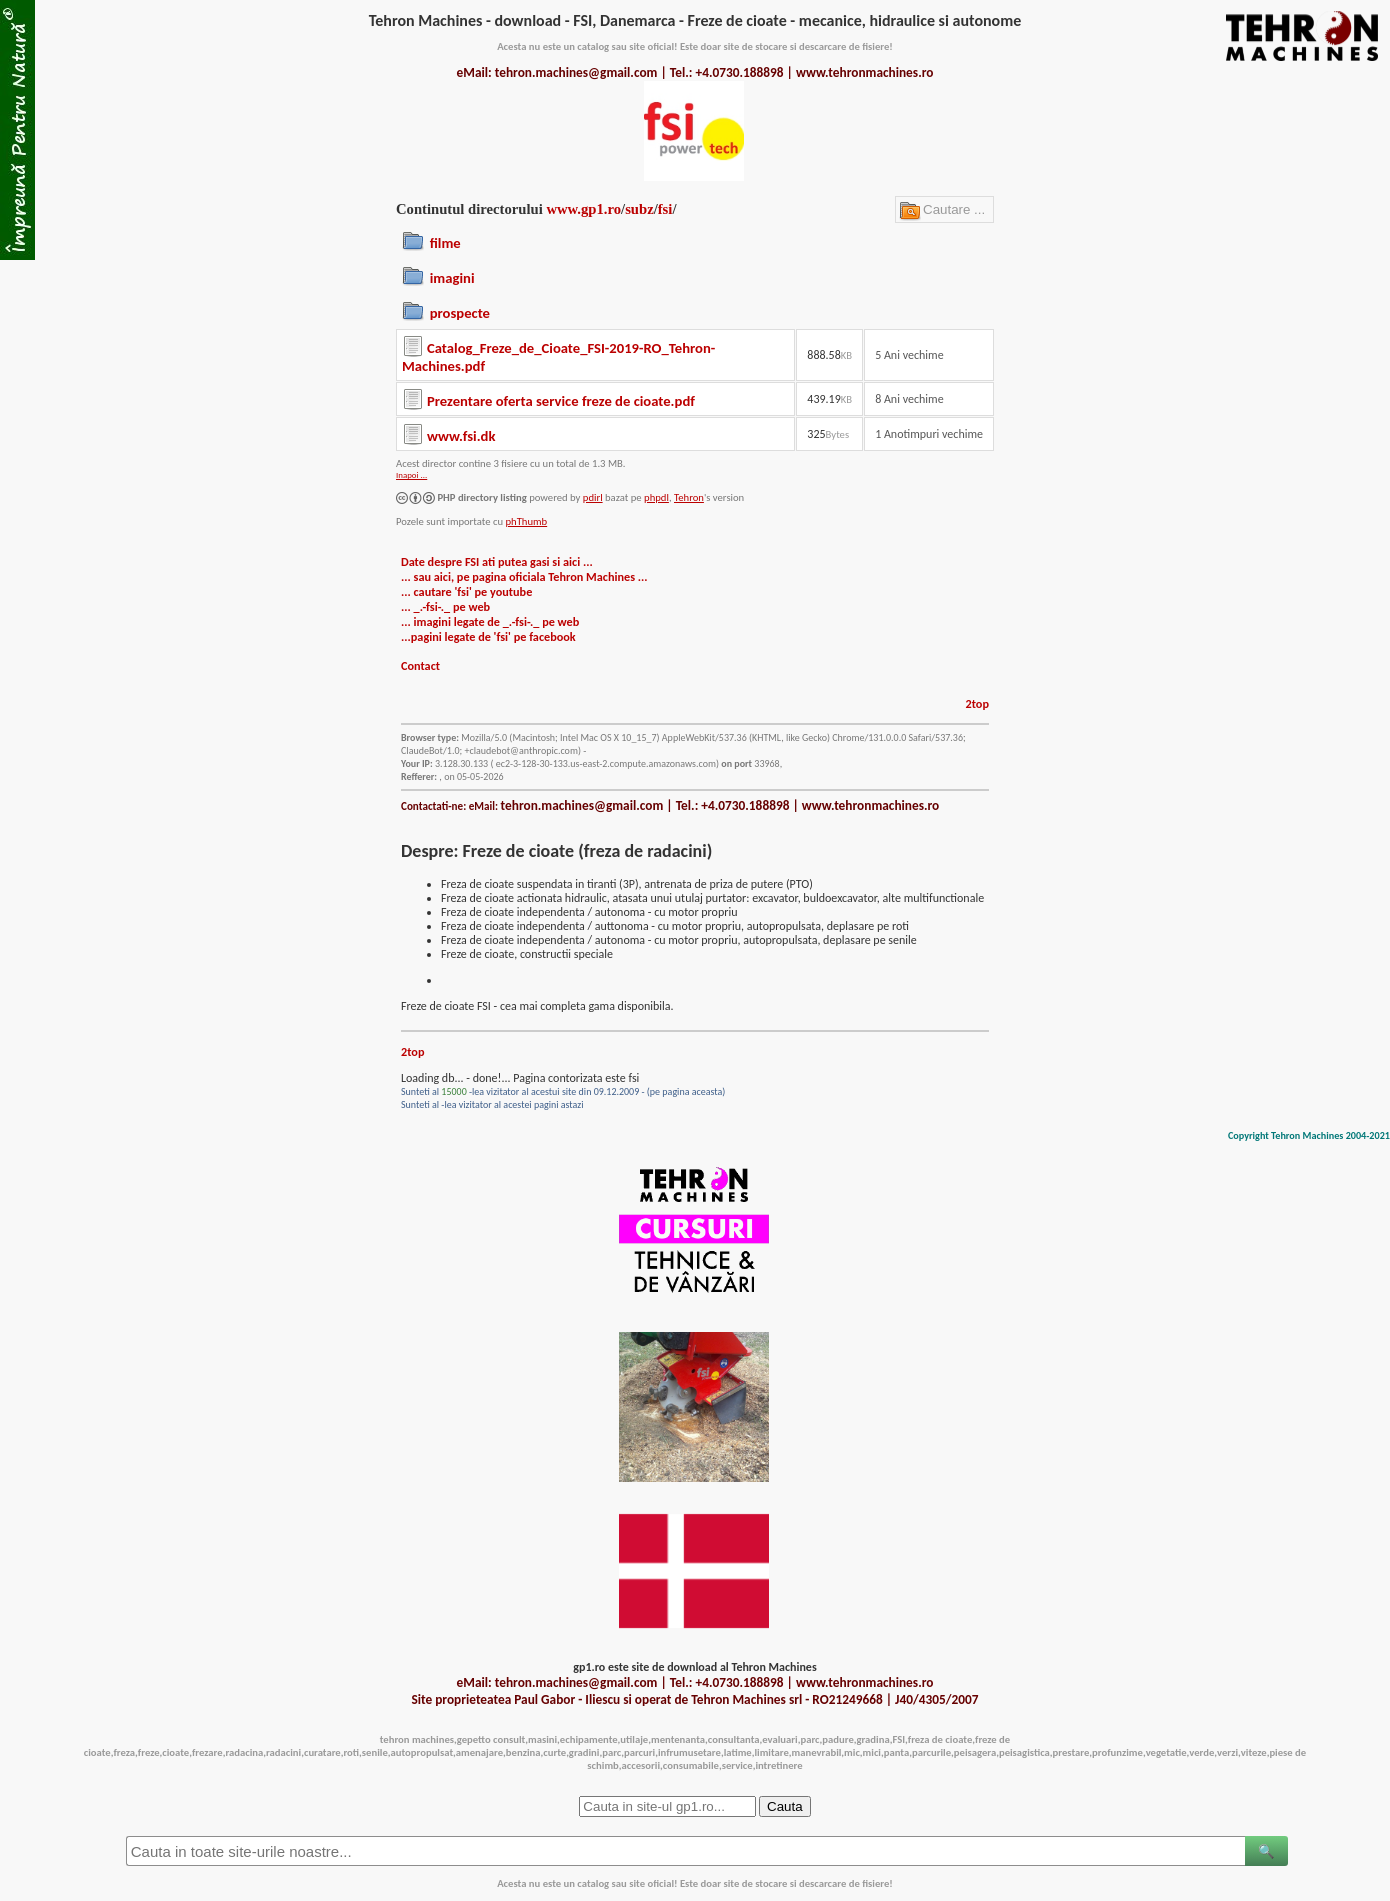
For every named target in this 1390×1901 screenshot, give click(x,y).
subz (639, 209)
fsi (665, 209)
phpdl (656, 497)
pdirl (593, 497)
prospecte (460, 313)
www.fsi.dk (461, 436)
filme (445, 243)
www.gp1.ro (583, 209)
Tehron (689, 497)
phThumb (526, 521)
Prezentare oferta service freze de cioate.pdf (561, 401)
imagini (452, 278)
